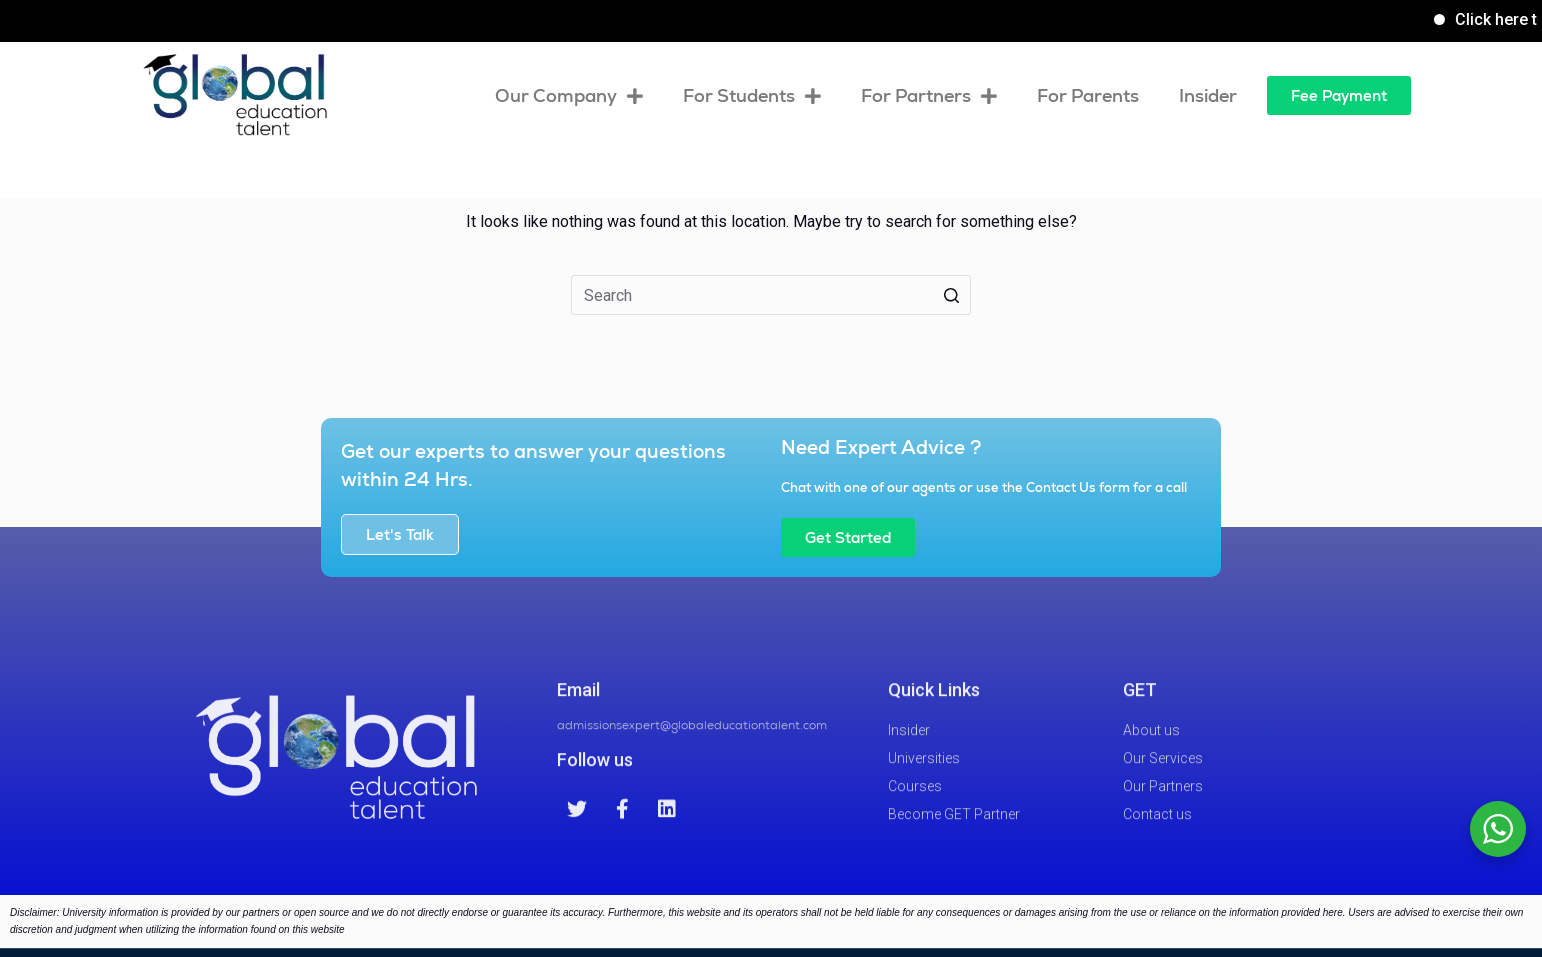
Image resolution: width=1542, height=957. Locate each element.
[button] (1339, 95)
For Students (752, 96)
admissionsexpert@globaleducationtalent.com (692, 742)
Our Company (569, 96)
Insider (1208, 95)
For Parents (1088, 95)
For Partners (929, 96)
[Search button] (951, 295)
